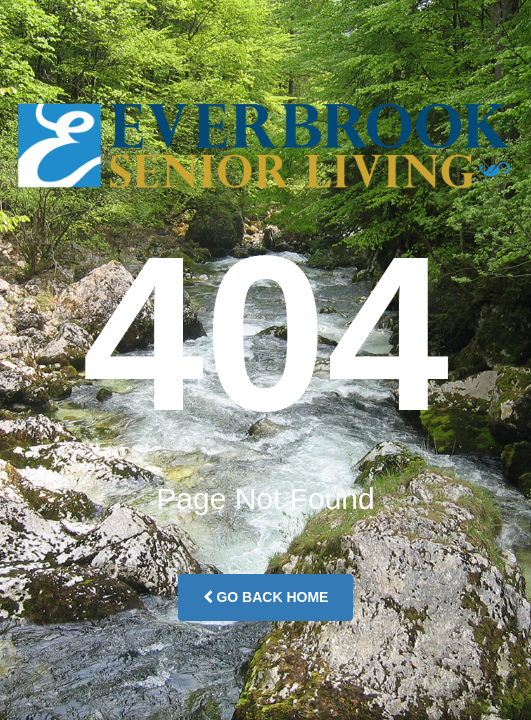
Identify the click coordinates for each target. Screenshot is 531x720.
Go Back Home (266, 597)
